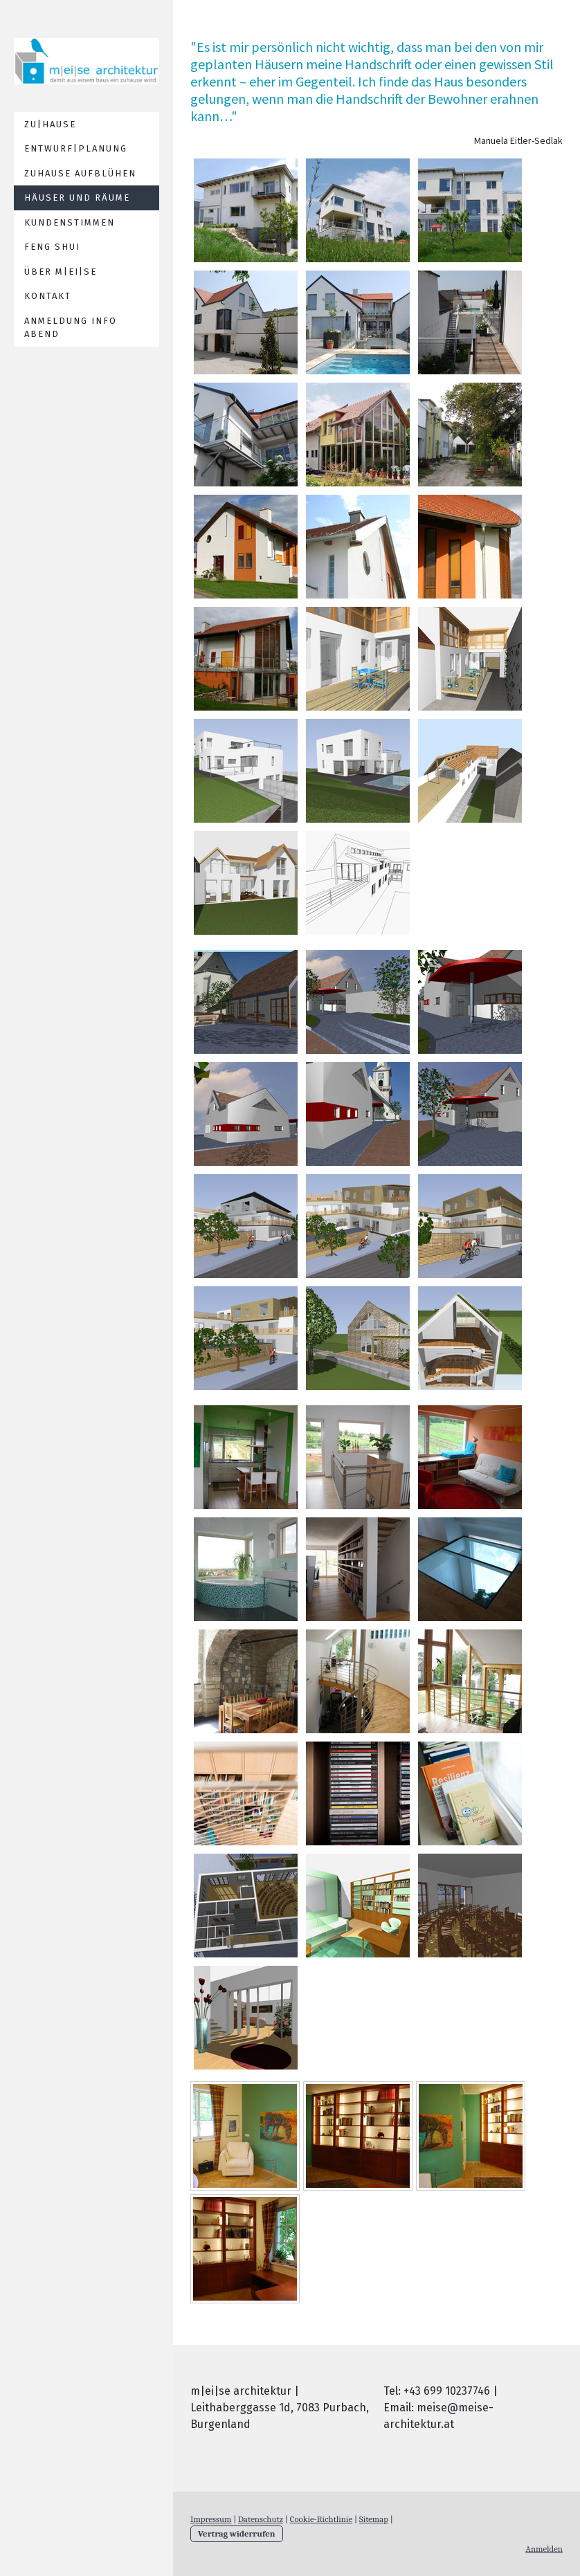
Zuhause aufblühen (80, 173)
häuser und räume (77, 197)
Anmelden (544, 2548)
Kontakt (47, 296)
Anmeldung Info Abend (70, 328)
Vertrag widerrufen (236, 2533)
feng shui (52, 246)
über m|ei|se (60, 271)
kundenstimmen (69, 222)
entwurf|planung (75, 148)
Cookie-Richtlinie (321, 2519)
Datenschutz (260, 2519)
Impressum (210, 2519)
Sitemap (373, 2519)
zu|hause (50, 124)
